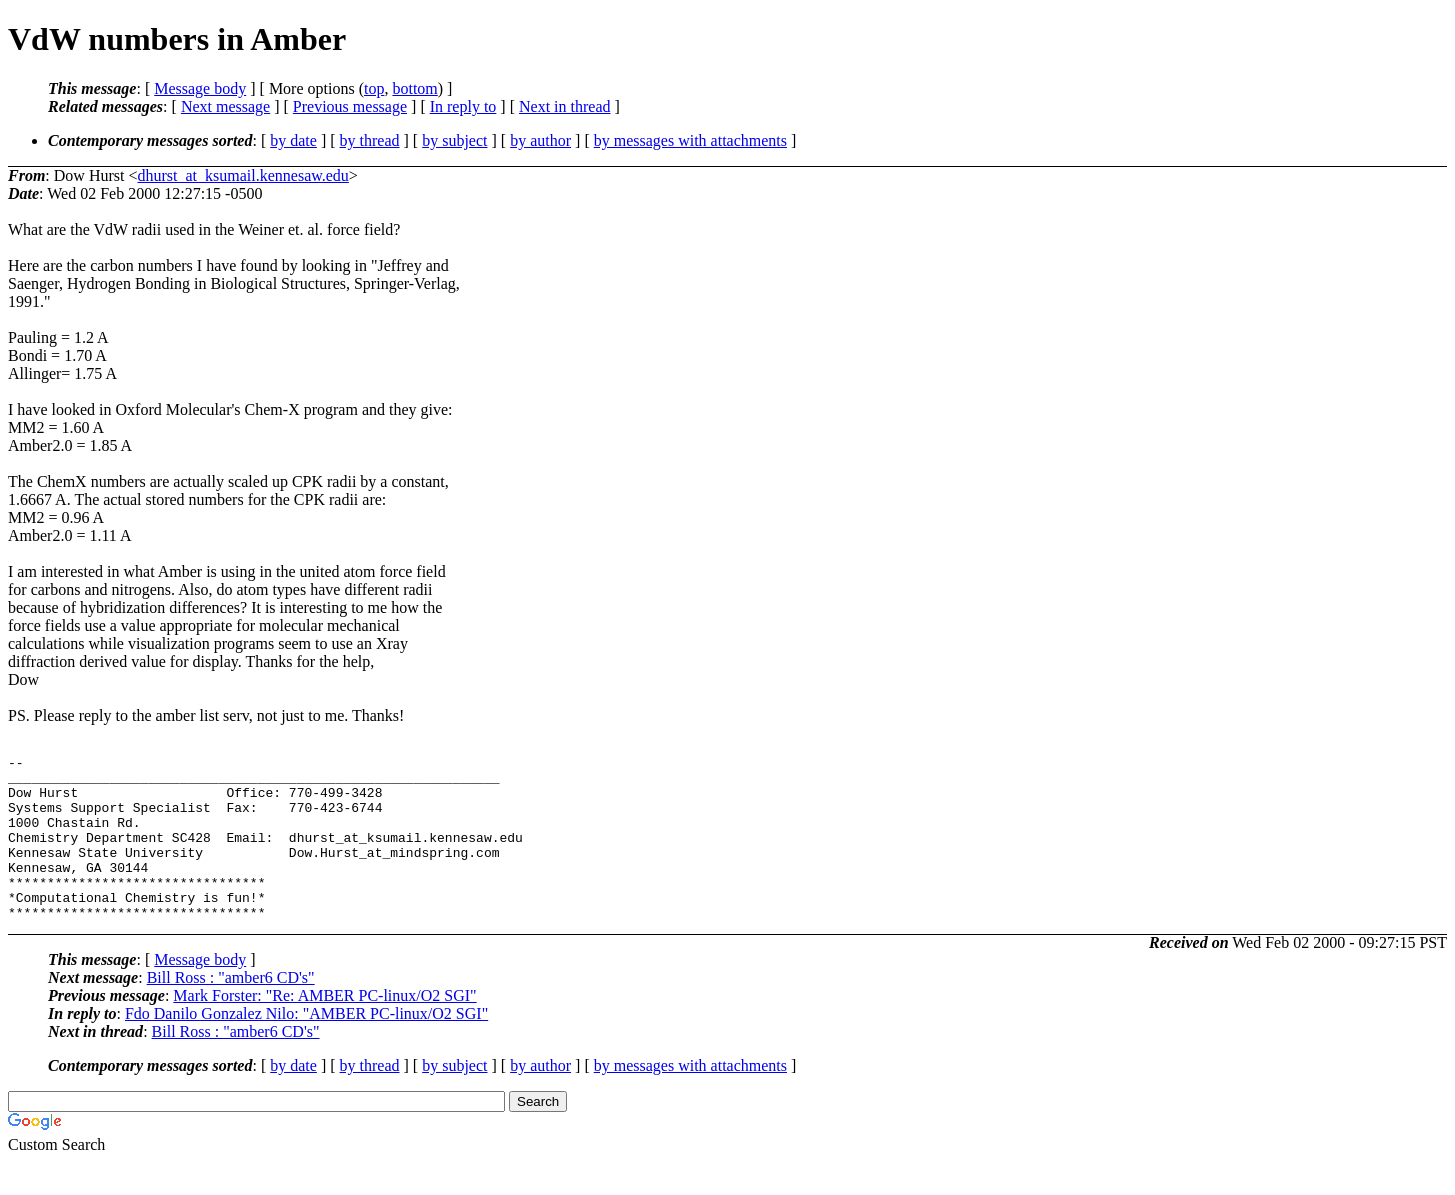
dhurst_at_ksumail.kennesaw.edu (242, 175)
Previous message (350, 106)
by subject (454, 140)
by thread (370, 140)
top (374, 88)
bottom (414, 88)
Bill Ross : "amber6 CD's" (231, 1010)
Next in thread (565, 106)
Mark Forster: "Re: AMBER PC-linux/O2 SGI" (324, 1028)
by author (540, 140)
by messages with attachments (690, 140)
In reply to (463, 106)
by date (293, 140)
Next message (225, 106)
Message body (200, 88)
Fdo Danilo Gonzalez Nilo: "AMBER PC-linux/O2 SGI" (306, 1046)
